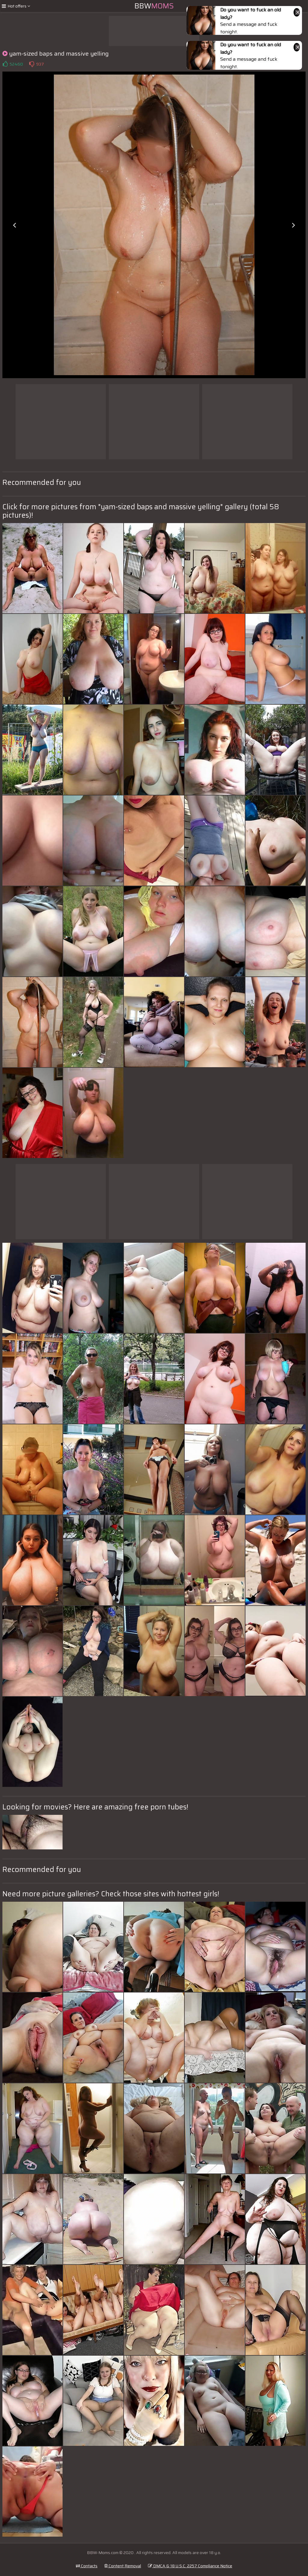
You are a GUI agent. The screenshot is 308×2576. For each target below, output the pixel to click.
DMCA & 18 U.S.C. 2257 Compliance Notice (190, 2565)
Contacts (86, 2565)
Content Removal (122, 2565)
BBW (154, 6)
